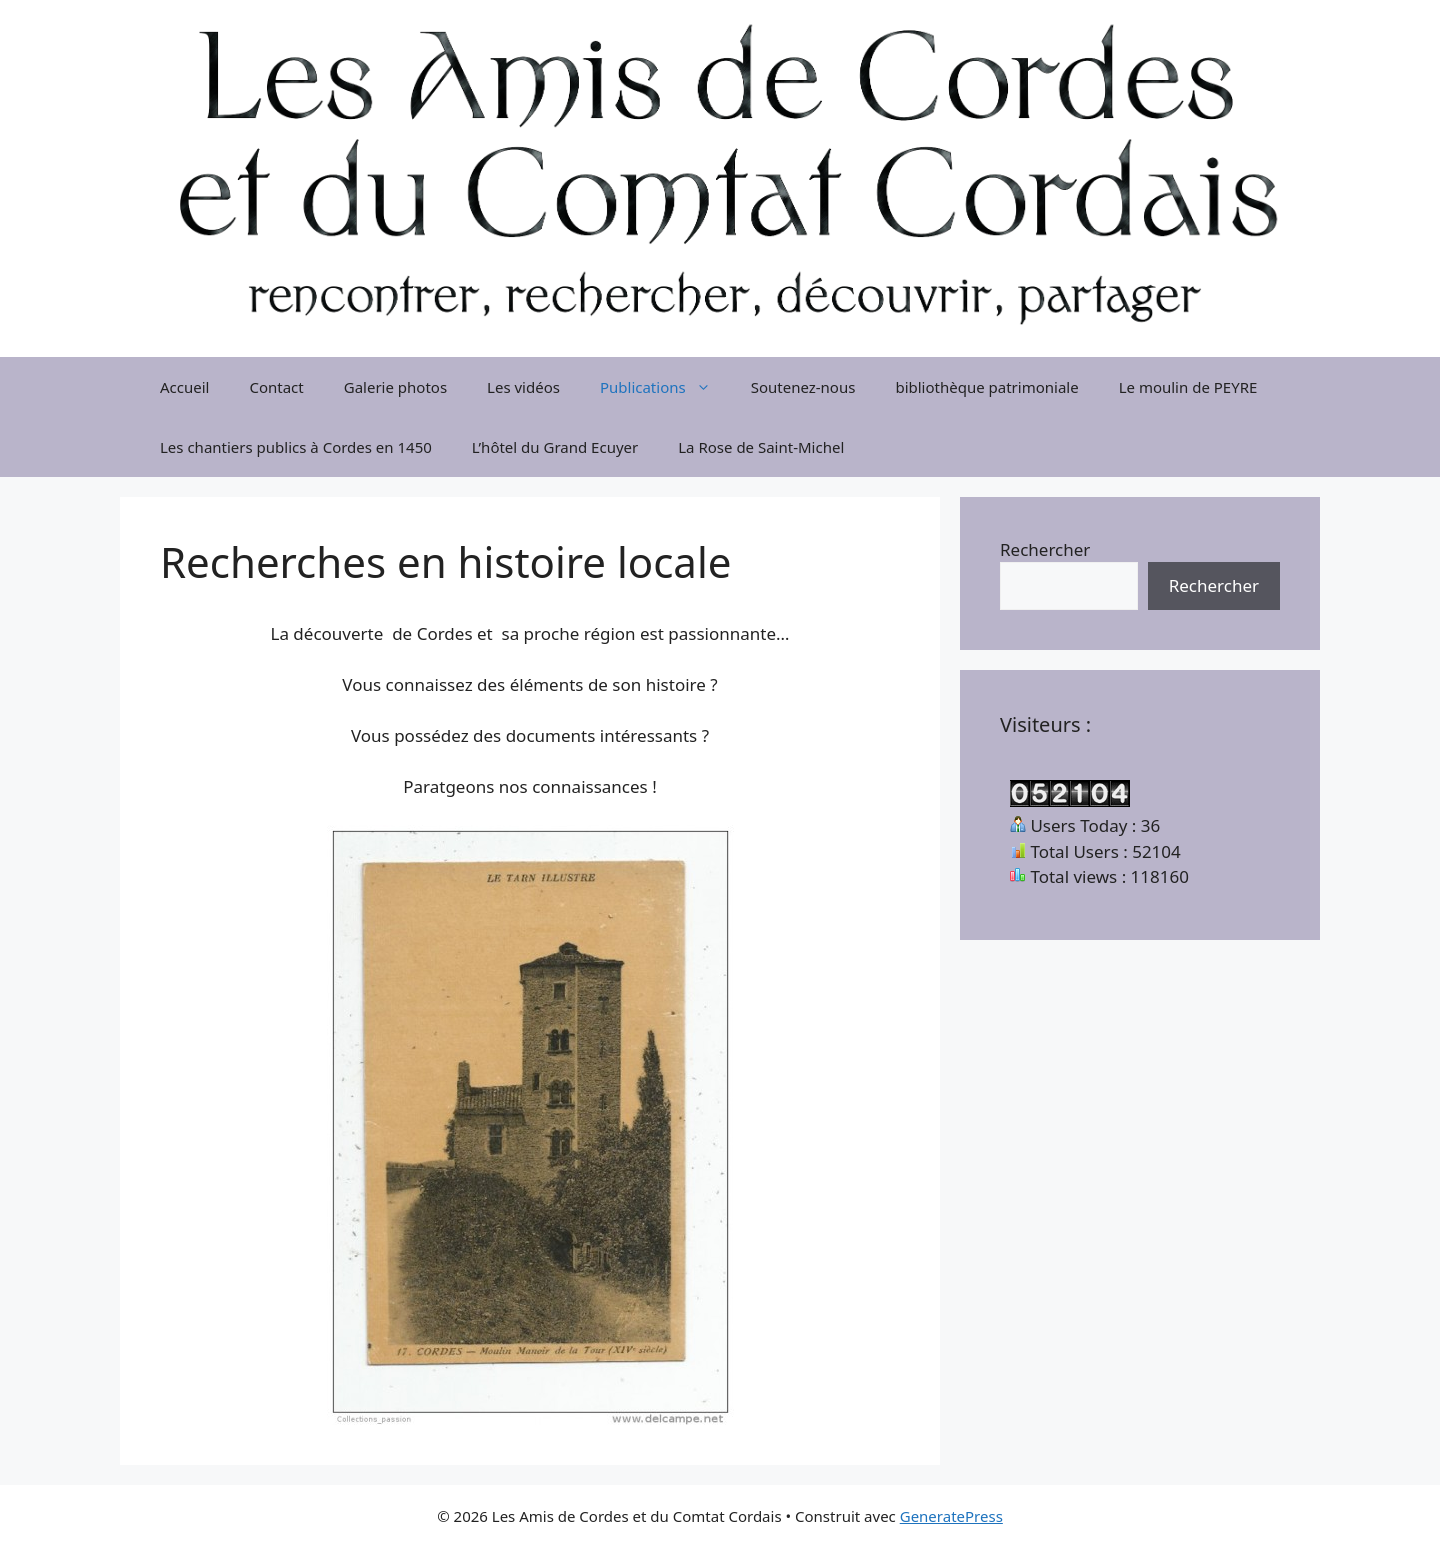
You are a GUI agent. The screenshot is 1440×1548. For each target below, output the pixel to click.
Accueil (184, 387)
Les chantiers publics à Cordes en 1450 (296, 447)
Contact (276, 387)
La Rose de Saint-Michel (761, 447)
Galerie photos (395, 387)
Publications (665, 387)
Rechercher (1045, 549)
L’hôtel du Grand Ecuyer (555, 447)
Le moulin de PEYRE (1188, 387)
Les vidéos (523, 387)
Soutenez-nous (803, 387)
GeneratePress (951, 1516)
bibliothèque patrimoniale (986, 387)
